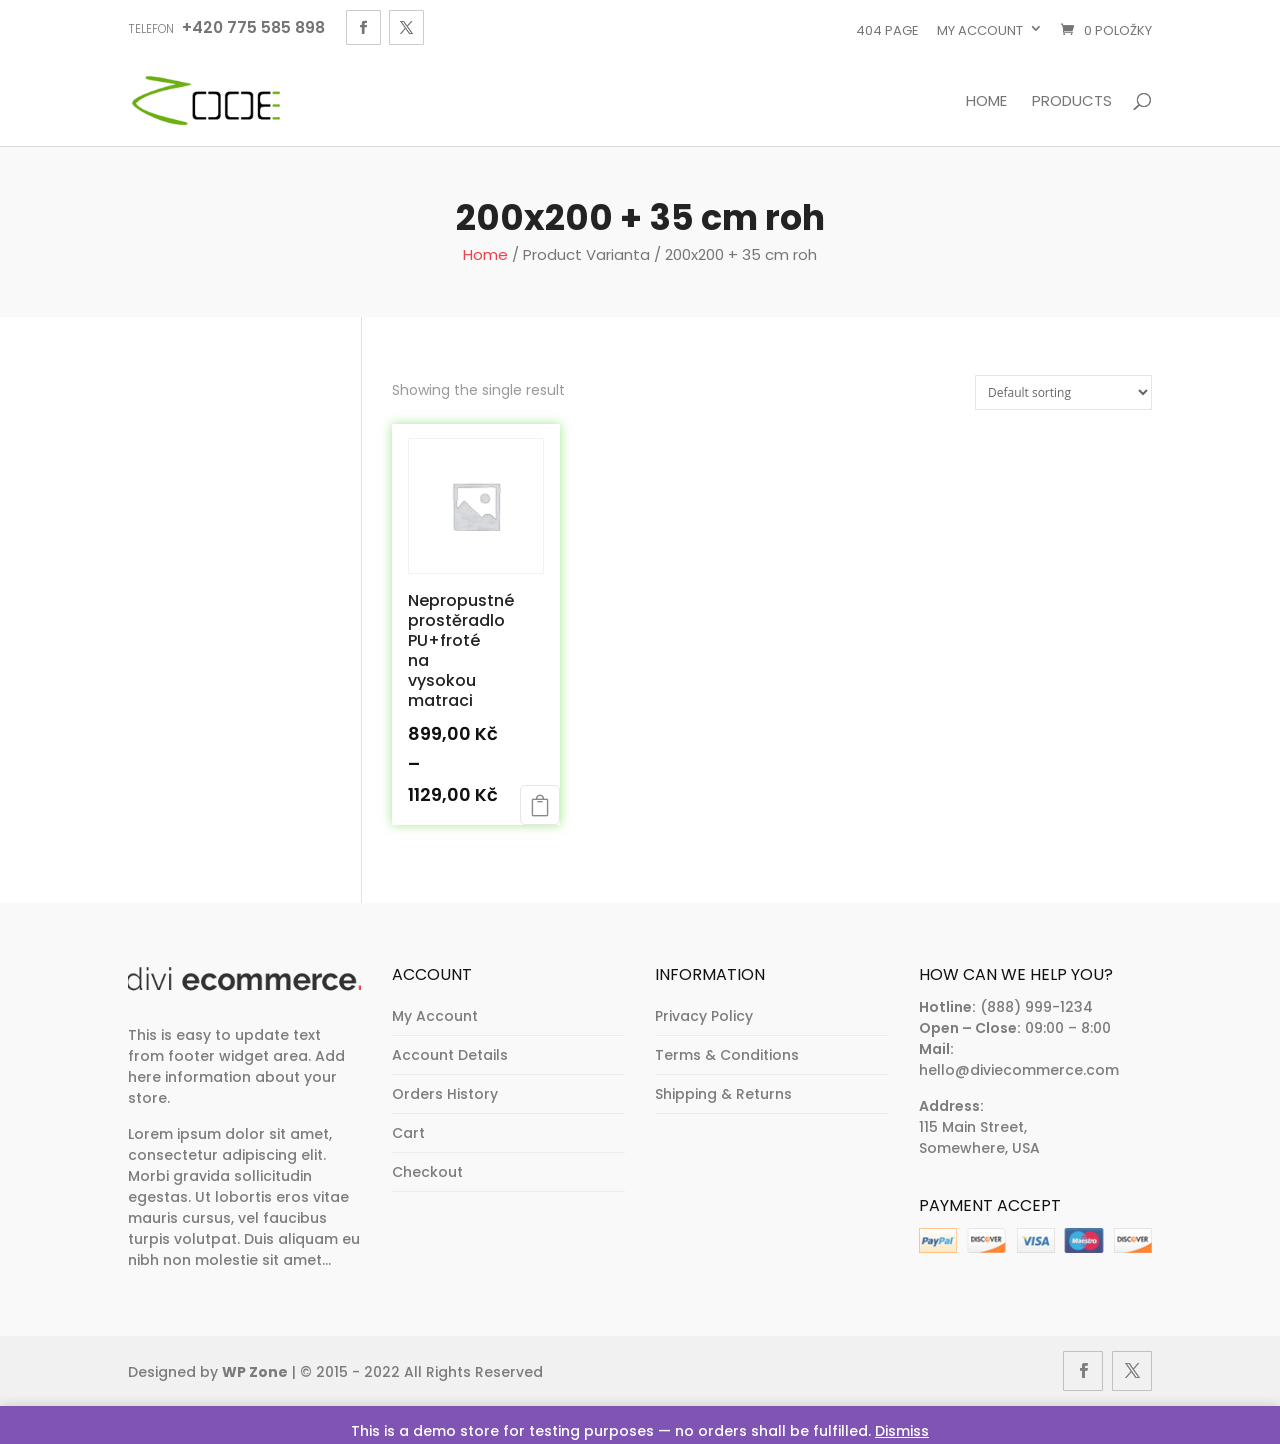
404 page (887, 30)
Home (986, 102)
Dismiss (902, 1431)
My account (980, 30)
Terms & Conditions (727, 1055)
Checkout (427, 1172)
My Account (435, 1016)
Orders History (445, 1094)
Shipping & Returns (723, 1094)
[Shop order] (1063, 392)
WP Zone (255, 1372)
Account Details (450, 1055)
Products (1072, 102)
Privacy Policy (704, 1016)
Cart (408, 1133)
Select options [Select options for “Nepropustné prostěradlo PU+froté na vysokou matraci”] (540, 805)
